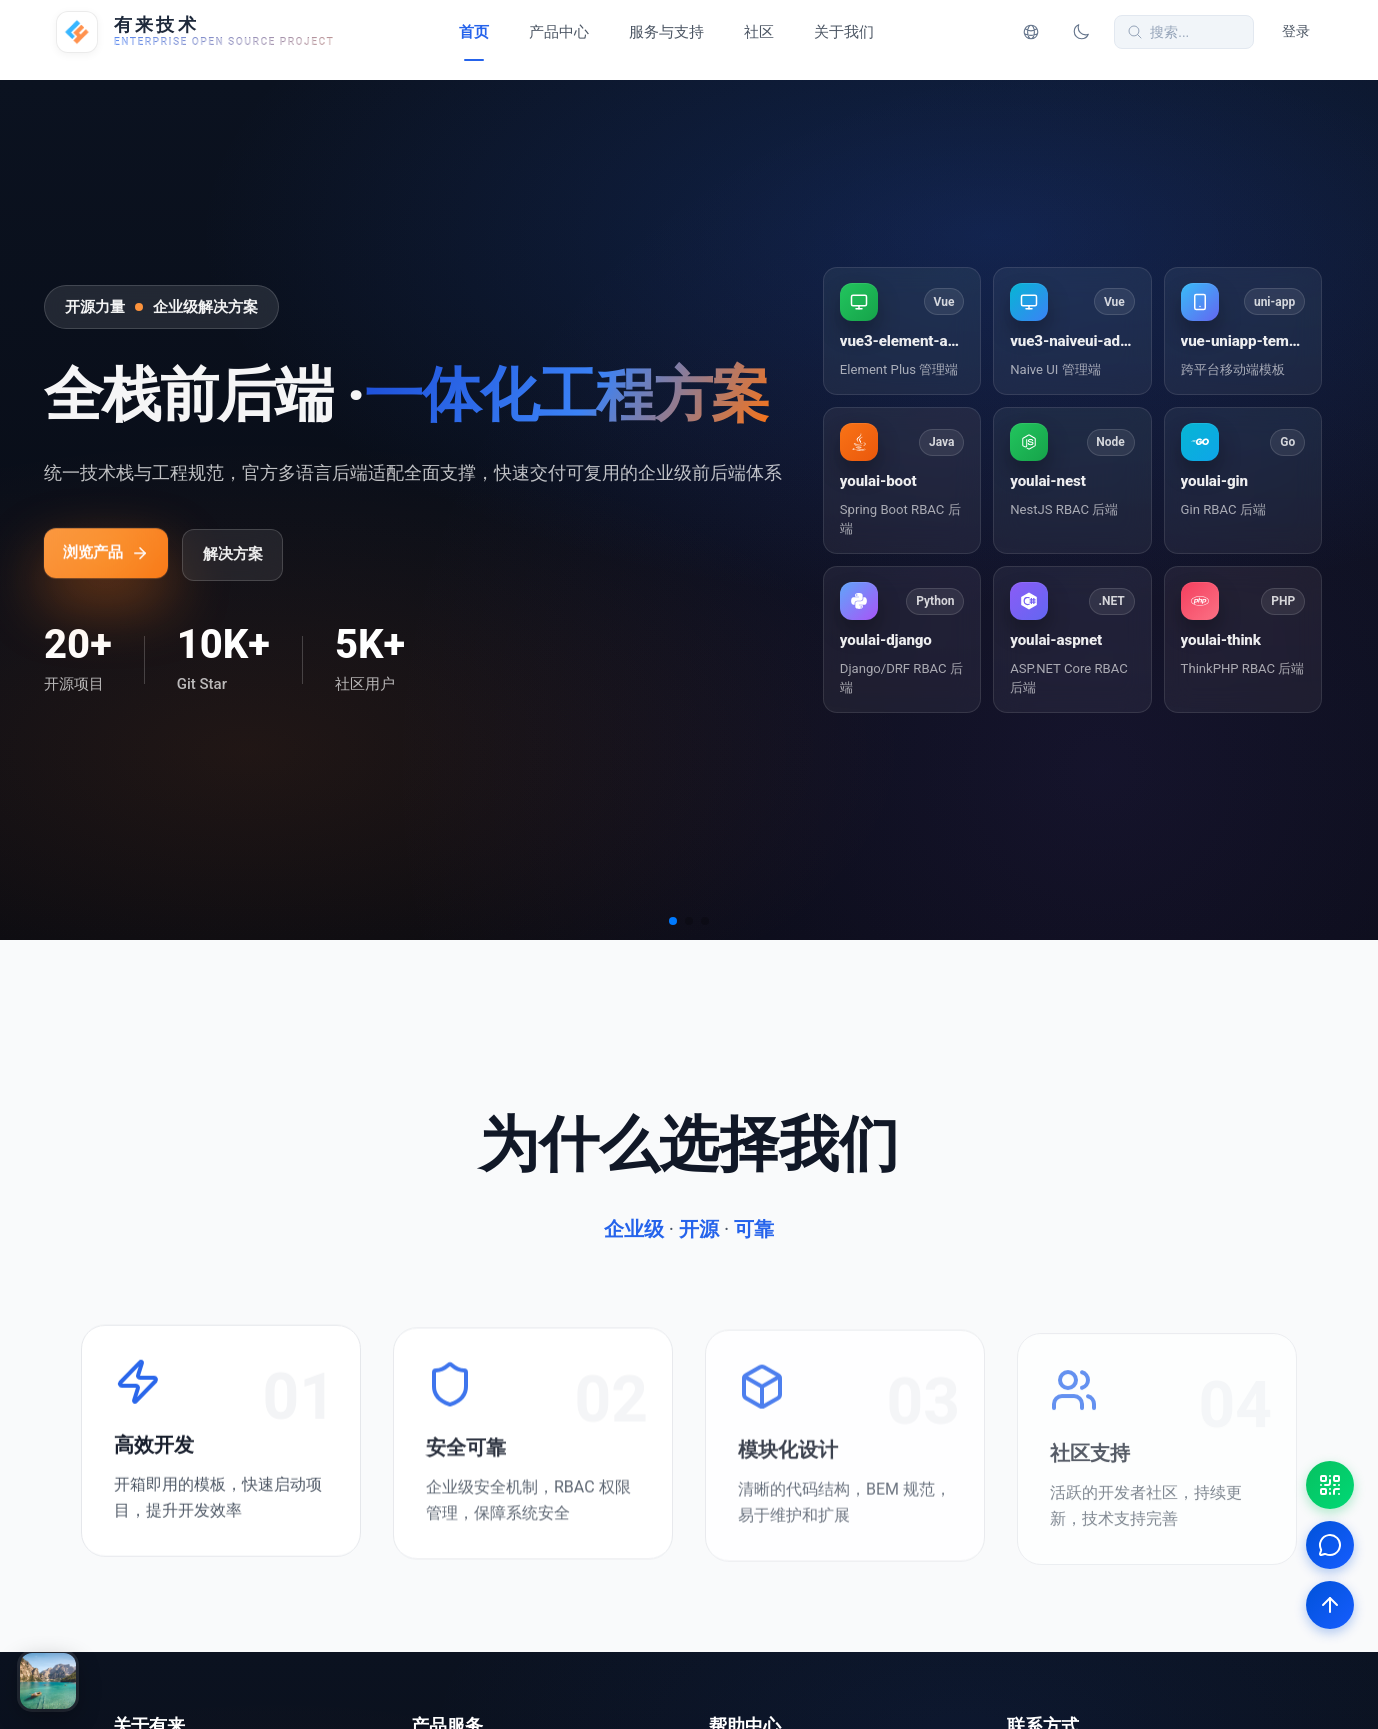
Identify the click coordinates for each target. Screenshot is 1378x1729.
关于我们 (844, 32)
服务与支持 (666, 32)
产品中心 (559, 32)
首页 (474, 32)
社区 (759, 32)
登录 (1296, 31)
